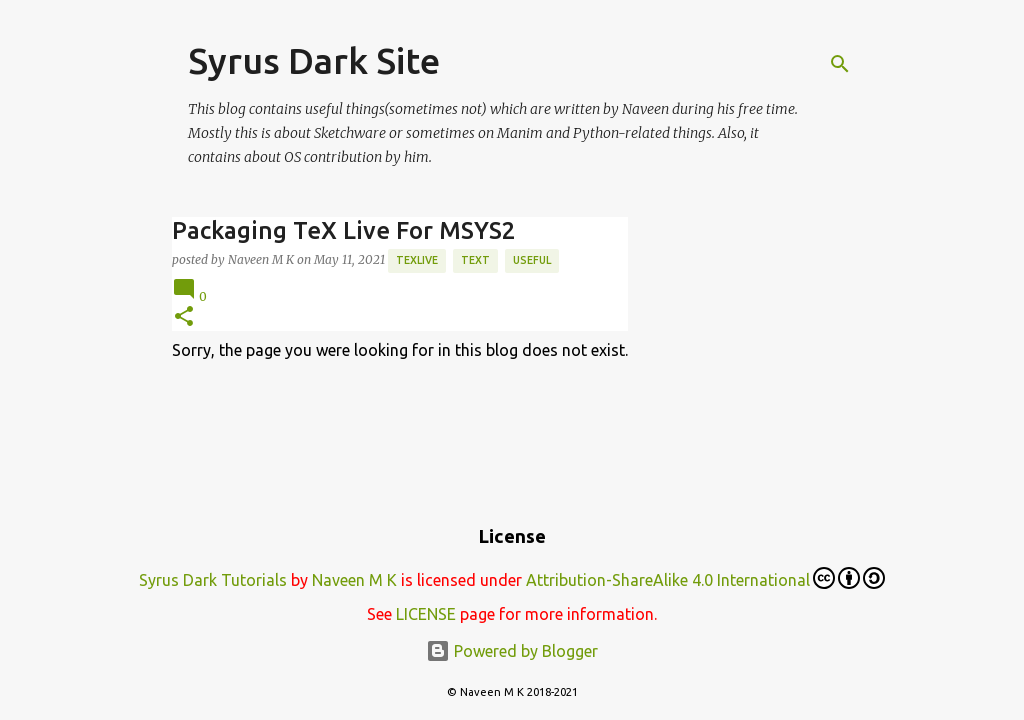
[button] (184, 317)
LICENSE (426, 614)
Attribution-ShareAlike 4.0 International (705, 578)
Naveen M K (354, 580)
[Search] (840, 64)
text (475, 260)
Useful (532, 260)
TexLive (417, 260)
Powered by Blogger (512, 651)
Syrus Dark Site (314, 60)
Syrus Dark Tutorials (213, 580)
